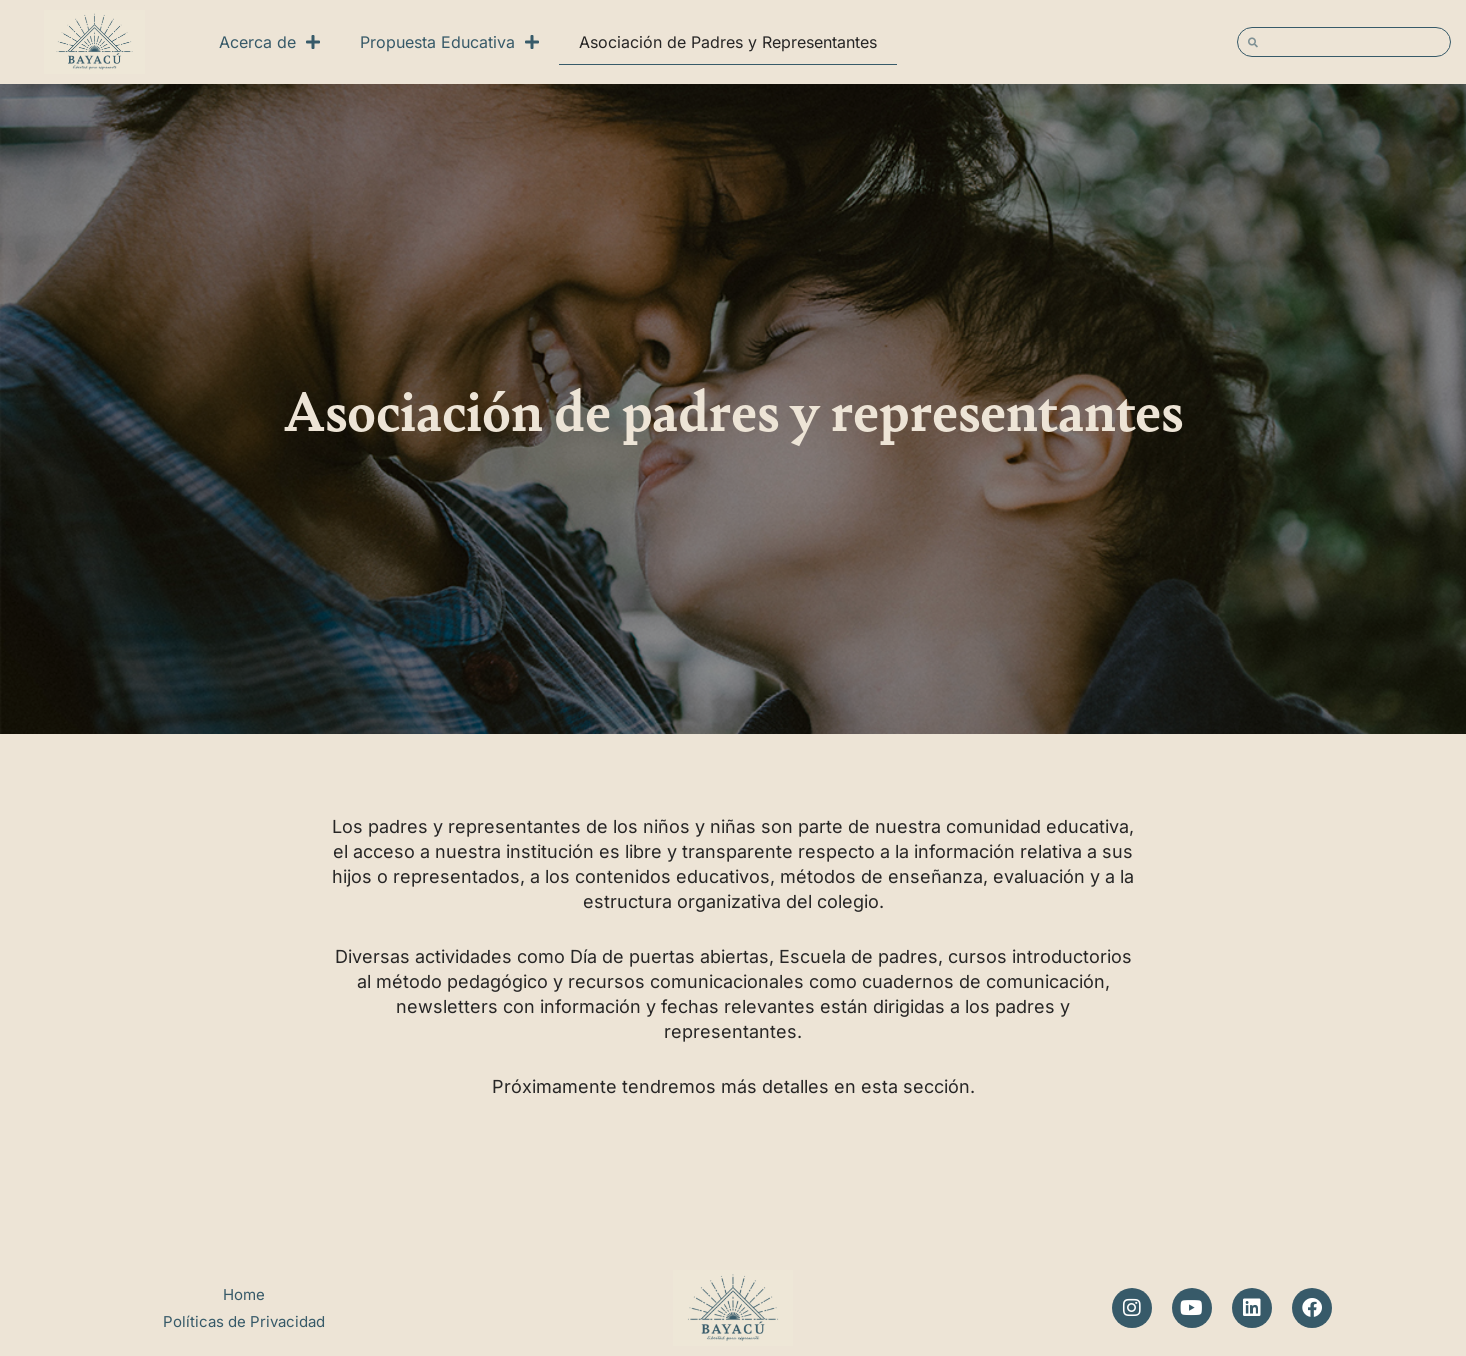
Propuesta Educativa (449, 42)
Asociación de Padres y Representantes (728, 42)
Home (244, 1294)
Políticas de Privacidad (244, 1321)
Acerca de (269, 42)
